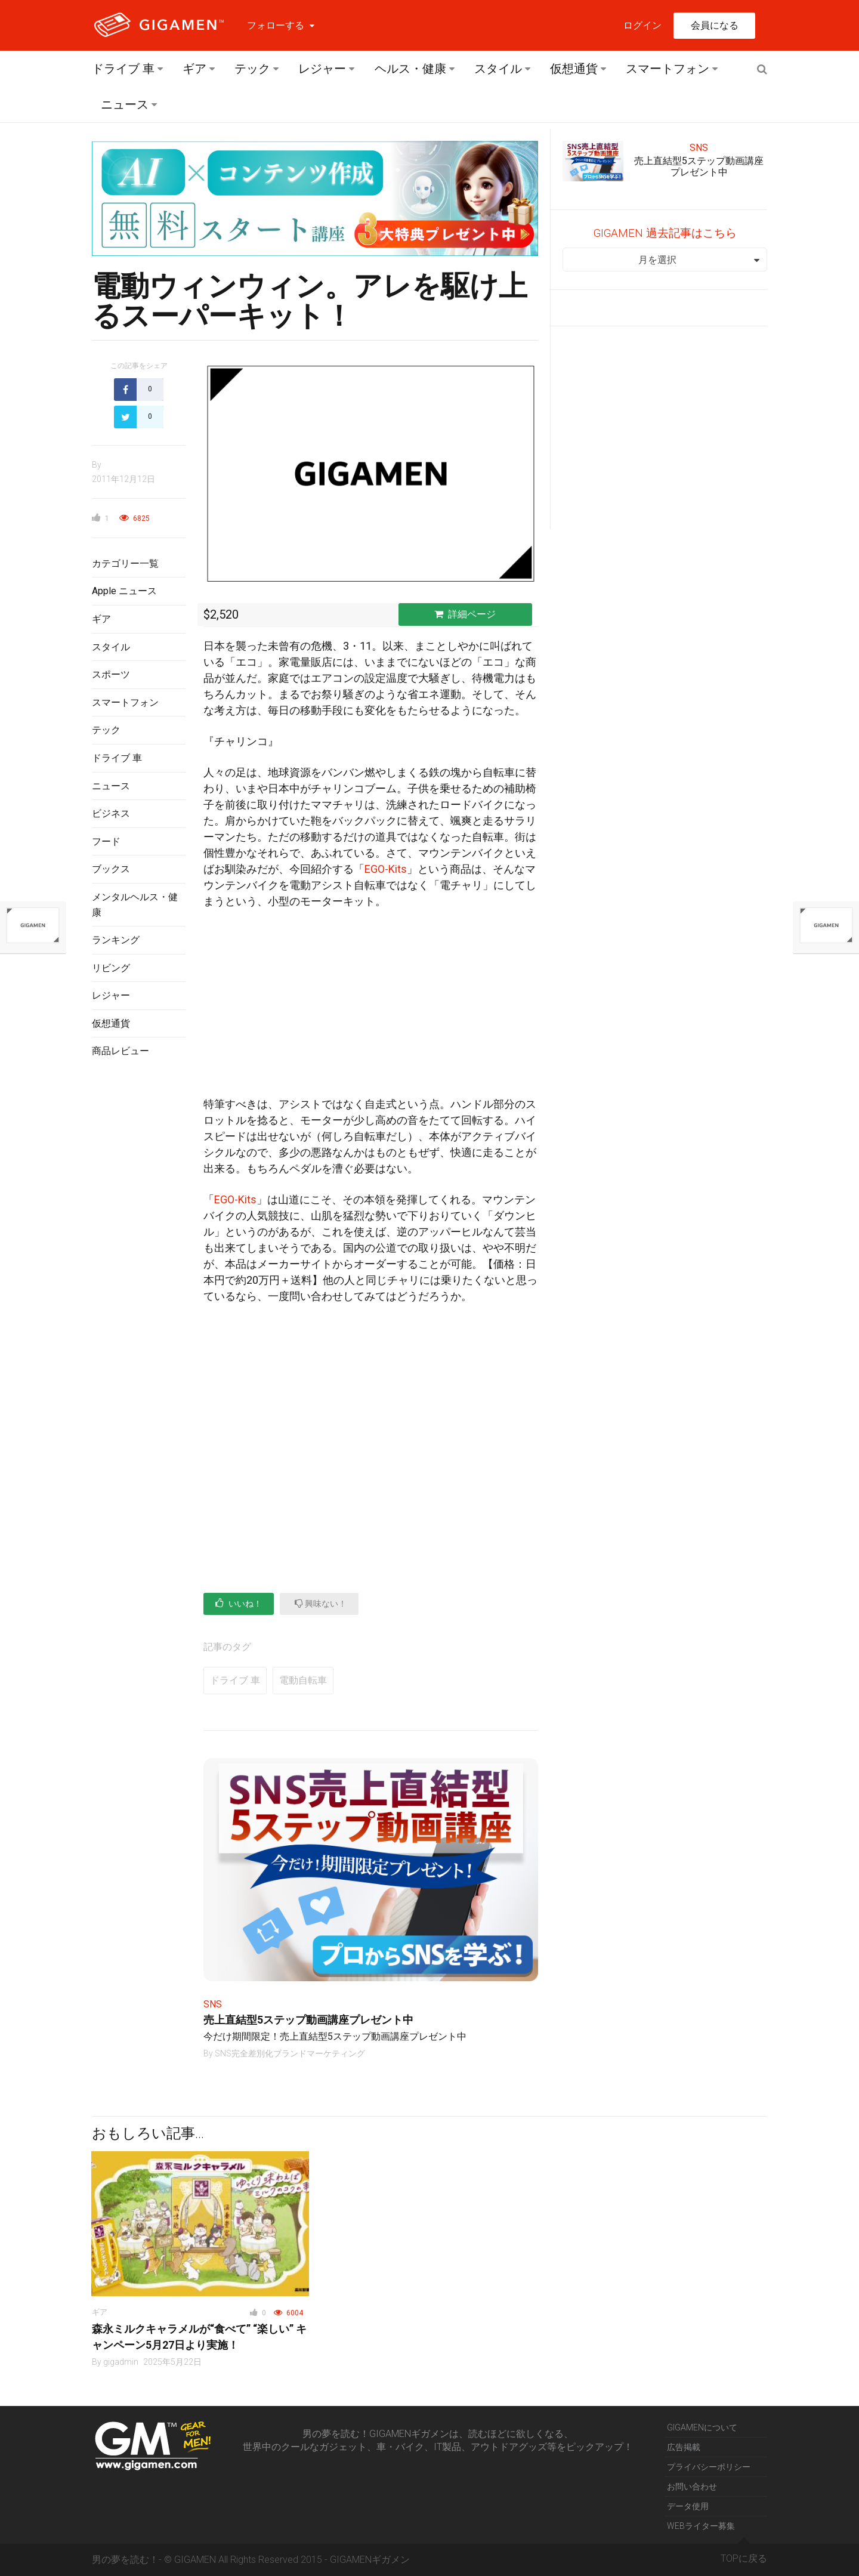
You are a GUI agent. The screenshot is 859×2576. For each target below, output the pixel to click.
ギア (194, 68)
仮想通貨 (574, 68)
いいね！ (238, 1603)
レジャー (322, 68)
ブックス (111, 869)
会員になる (715, 25)
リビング (111, 968)
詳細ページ (465, 614)
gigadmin (120, 2362)
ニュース (125, 104)
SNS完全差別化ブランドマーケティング (290, 2053)
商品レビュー (120, 1051)
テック (252, 68)
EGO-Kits (385, 869)
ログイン (642, 25)
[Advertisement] (139, 1262)
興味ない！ (321, 1603)
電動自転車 (303, 1680)
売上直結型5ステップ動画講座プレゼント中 (308, 2019)
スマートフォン (667, 68)
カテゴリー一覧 (125, 563)
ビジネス (111, 813)
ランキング (116, 940)
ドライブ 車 (123, 68)
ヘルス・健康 (410, 68)
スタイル (498, 68)
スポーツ (111, 674)
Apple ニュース (124, 591)
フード (106, 841)
